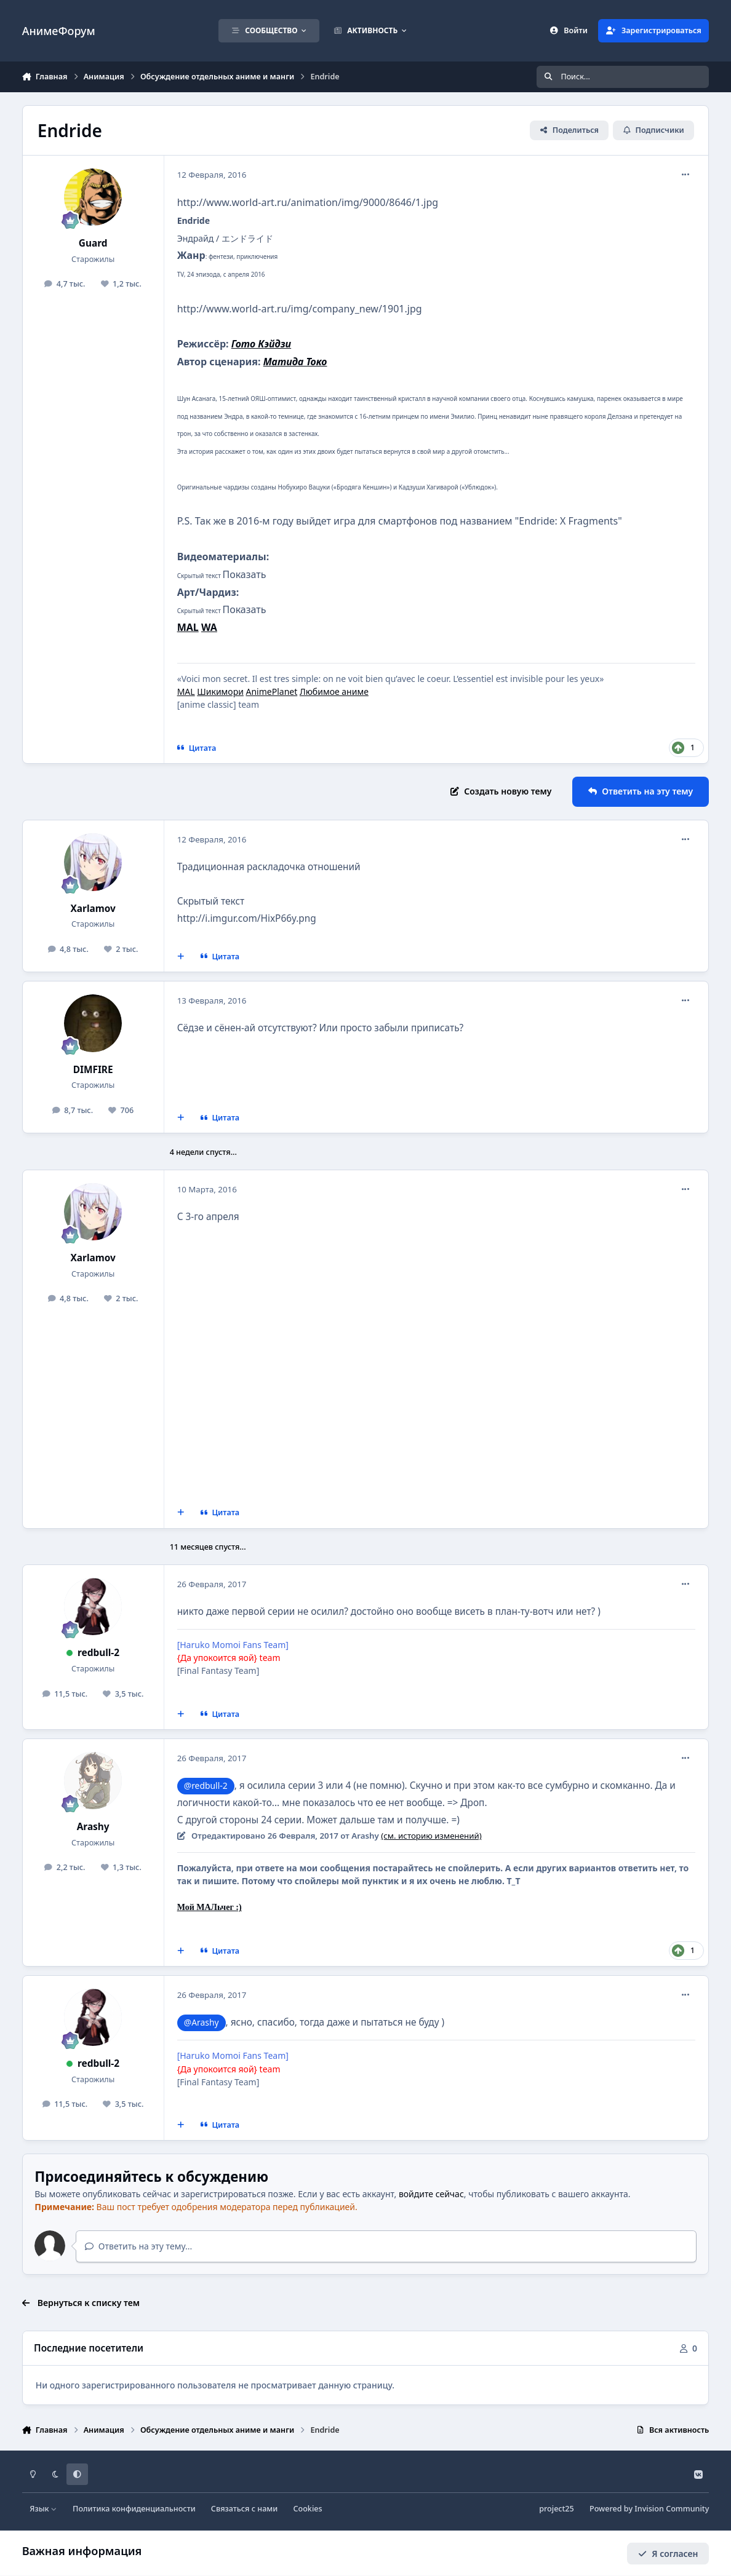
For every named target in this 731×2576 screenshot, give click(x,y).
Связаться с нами (244, 2508)
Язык (43, 2508)
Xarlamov (92, 908)
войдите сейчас (431, 2194)
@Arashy (201, 2022)
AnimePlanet (272, 691)
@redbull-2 (206, 1785)
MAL (186, 691)
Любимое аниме (334, 691)
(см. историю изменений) (431, 1835)
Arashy (93, 1826)
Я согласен (668, 2553)
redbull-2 (98, 1652)
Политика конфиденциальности (134, 2508)
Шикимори (220, 691)
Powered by (649, 2508)
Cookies (307, 2508)
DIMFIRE (93, 1069)
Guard (93, 243)
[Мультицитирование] (180, 957)
